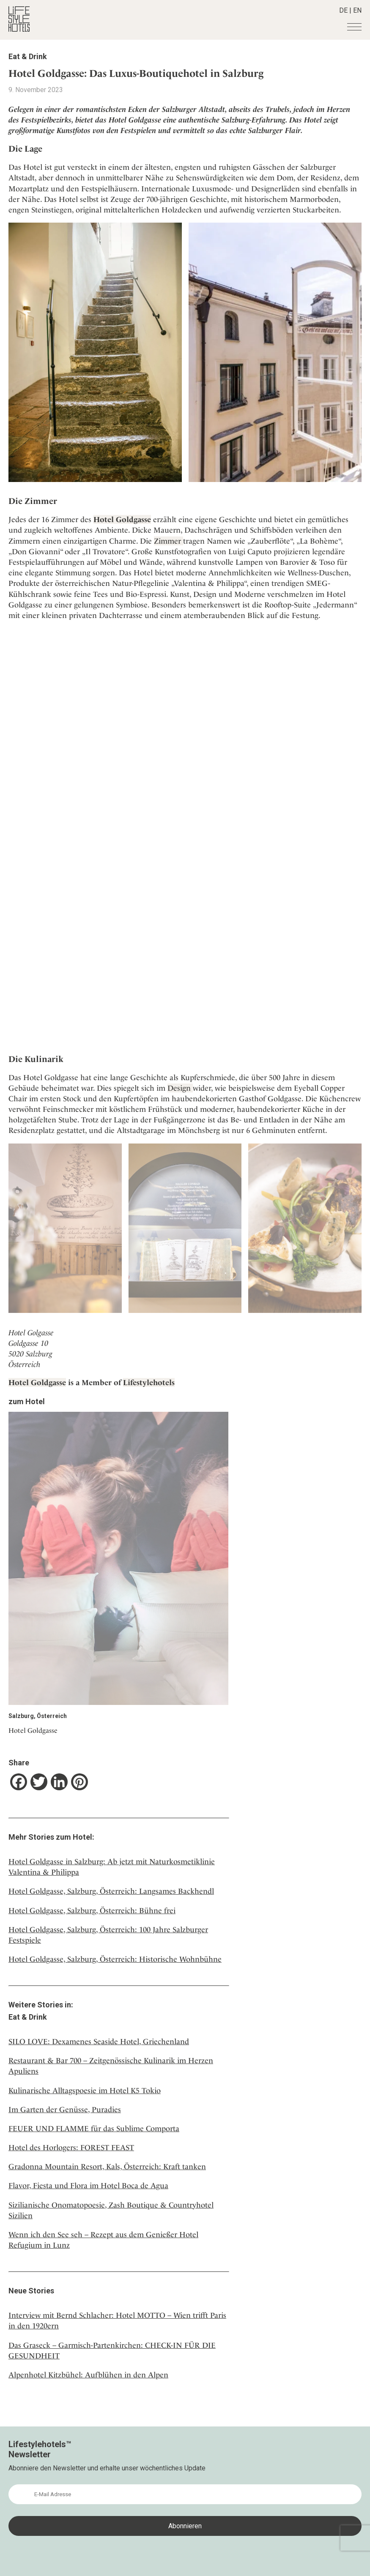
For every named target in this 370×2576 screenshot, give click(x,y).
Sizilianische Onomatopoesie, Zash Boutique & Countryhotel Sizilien (111, 2210)
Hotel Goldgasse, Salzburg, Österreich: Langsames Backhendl (111, 1891)
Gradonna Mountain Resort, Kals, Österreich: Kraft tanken (107, 2166)
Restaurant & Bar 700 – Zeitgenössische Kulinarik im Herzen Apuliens (110, 2065)
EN (357, 10)
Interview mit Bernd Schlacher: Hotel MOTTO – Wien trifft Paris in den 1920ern (117, 2320)
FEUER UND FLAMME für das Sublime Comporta (93, 2128)
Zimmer (168, 540)
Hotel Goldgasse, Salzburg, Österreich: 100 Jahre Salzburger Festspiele (108, 1934)
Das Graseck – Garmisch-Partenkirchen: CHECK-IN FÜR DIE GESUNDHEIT (112, 2350)
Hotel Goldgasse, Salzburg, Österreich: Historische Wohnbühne (115, 1959)
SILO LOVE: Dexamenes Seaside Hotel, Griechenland (98, 2041)
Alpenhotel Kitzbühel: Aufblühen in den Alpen (88, 2374)
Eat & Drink (27, 56)
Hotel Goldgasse (122, 519)
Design (180, 1088)
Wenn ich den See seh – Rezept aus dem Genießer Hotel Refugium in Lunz (103, 2239)
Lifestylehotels (149, 1382)
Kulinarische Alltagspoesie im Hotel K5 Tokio (84, 2090)
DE (343, 10)
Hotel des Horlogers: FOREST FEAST (71, 2147)
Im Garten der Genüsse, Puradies (64, 2109)
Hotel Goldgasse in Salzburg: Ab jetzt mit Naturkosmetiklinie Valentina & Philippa (111, 1866)
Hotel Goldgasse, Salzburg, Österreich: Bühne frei (91, 1910)
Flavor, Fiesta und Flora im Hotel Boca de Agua (88, 2185)
